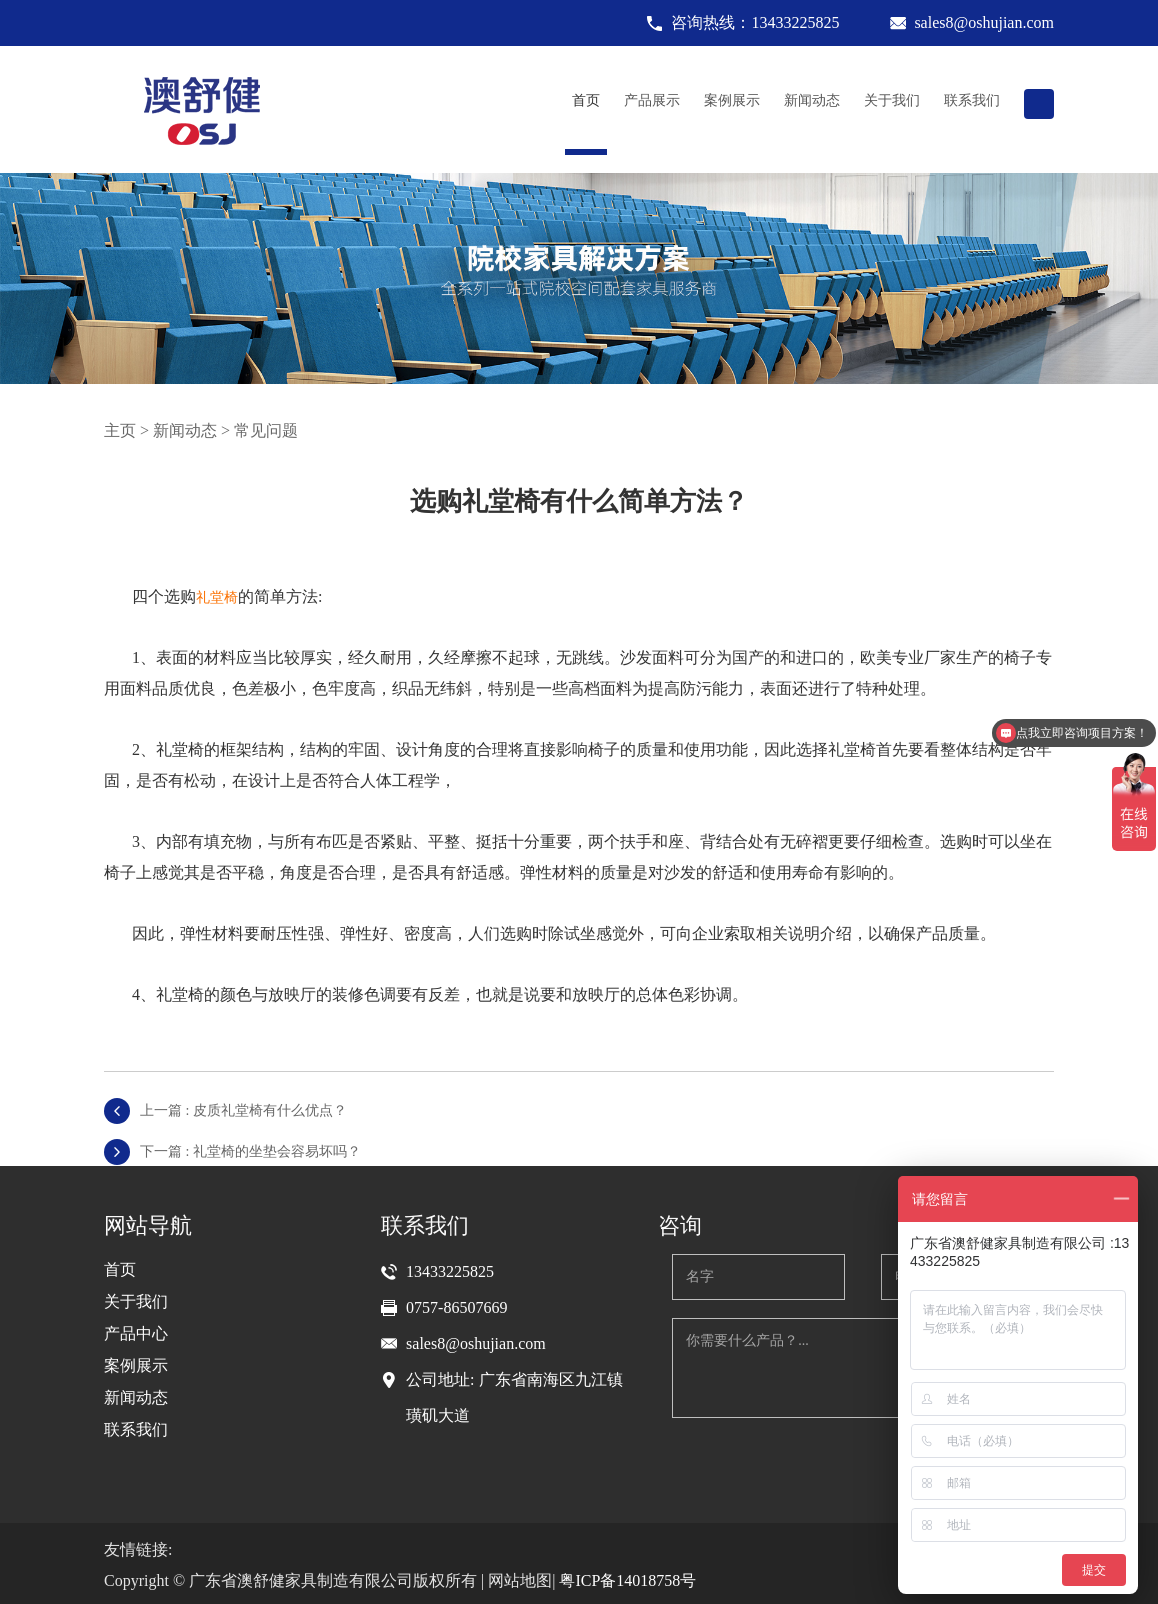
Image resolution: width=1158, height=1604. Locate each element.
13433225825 (450, 1271)
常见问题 (266, 430)
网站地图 (520, 1580)
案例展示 (732, 100)
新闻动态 (812, 100)
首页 (586, 100)
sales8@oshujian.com (984, 22)
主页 (120, 430)
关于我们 (892, 100)
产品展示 (652, 100)
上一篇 (243, 1110)
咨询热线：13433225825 (755, 22)
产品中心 (136, 1333)
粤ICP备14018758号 (627, 1580)
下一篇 (250, 1151)
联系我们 (972, 100)
